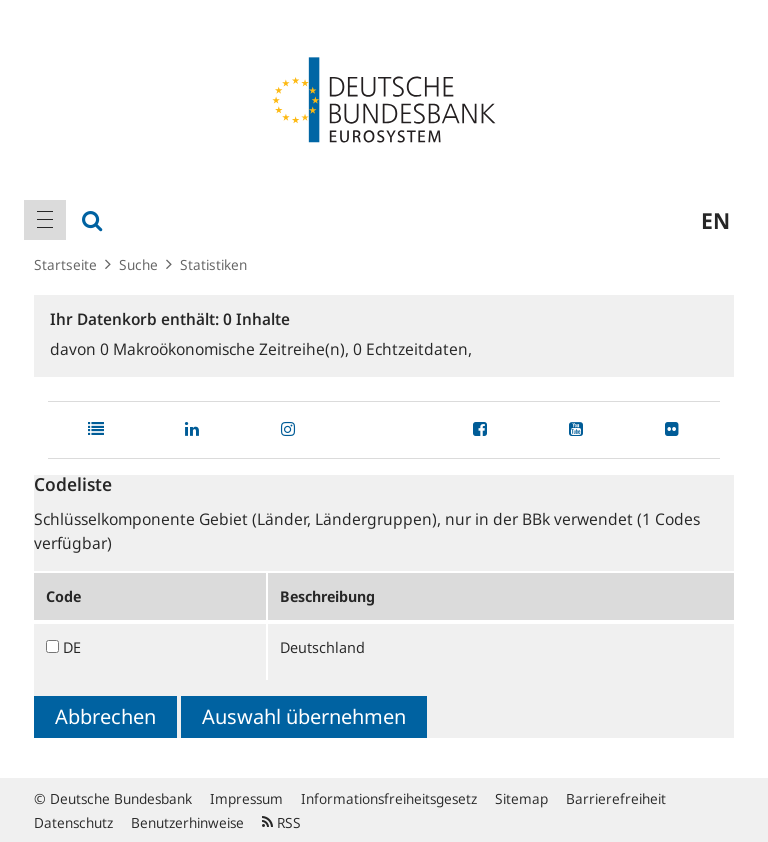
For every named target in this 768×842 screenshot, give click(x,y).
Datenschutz (73, 822)
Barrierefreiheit (616, 798)
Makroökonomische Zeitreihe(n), (226, 349)
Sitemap (521, 798)
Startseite (65, 264)
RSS (281, 822)
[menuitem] (45, 220)
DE (72, 647)
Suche (138, 264)
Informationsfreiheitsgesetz (389, 798)
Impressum (246, 798)
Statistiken (213, 264)
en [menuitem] (715, 220)
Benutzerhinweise (187, 822)
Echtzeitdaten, (412, 349)
